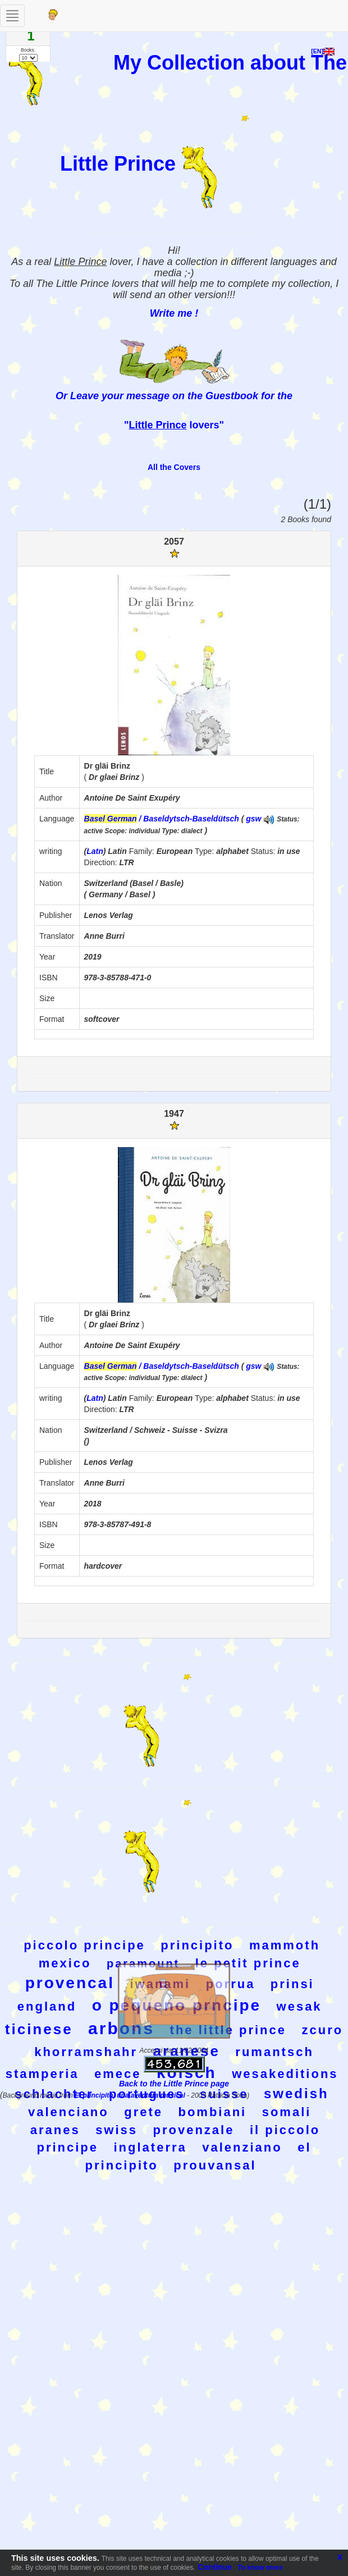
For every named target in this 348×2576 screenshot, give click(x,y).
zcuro (323, 2030)
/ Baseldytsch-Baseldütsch (161, 818)
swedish (296, 2093)
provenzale (194, 2130)
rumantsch (274, 2052)
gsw (253, 818)
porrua (230, 1984)
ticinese (39, 2029)
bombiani (212, 2112)
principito (197, 1945)
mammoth (284, 1945)
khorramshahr (86, 2052)
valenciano (68, 2112)
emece (117, 2074)
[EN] (323, 51)
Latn (94, 851)
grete (143, 2112)
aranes (55, 2130)
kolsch (187, 2072)
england (46, 2006)
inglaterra (150, 2147)
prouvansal (214, 2165)
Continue (215, 2567)
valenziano (242, 2147)
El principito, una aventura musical (131, 2095)
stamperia (42, 2074)
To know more (259, 2568)
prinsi (292, 1984)
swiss (116, 2130)
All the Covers (174, 467)
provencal (70, 1983)
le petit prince (248, 1963)
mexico (65, 1963)
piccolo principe (84, 1945)
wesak (299, 2006)
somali (287, 2112)
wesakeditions (285, 2074)
